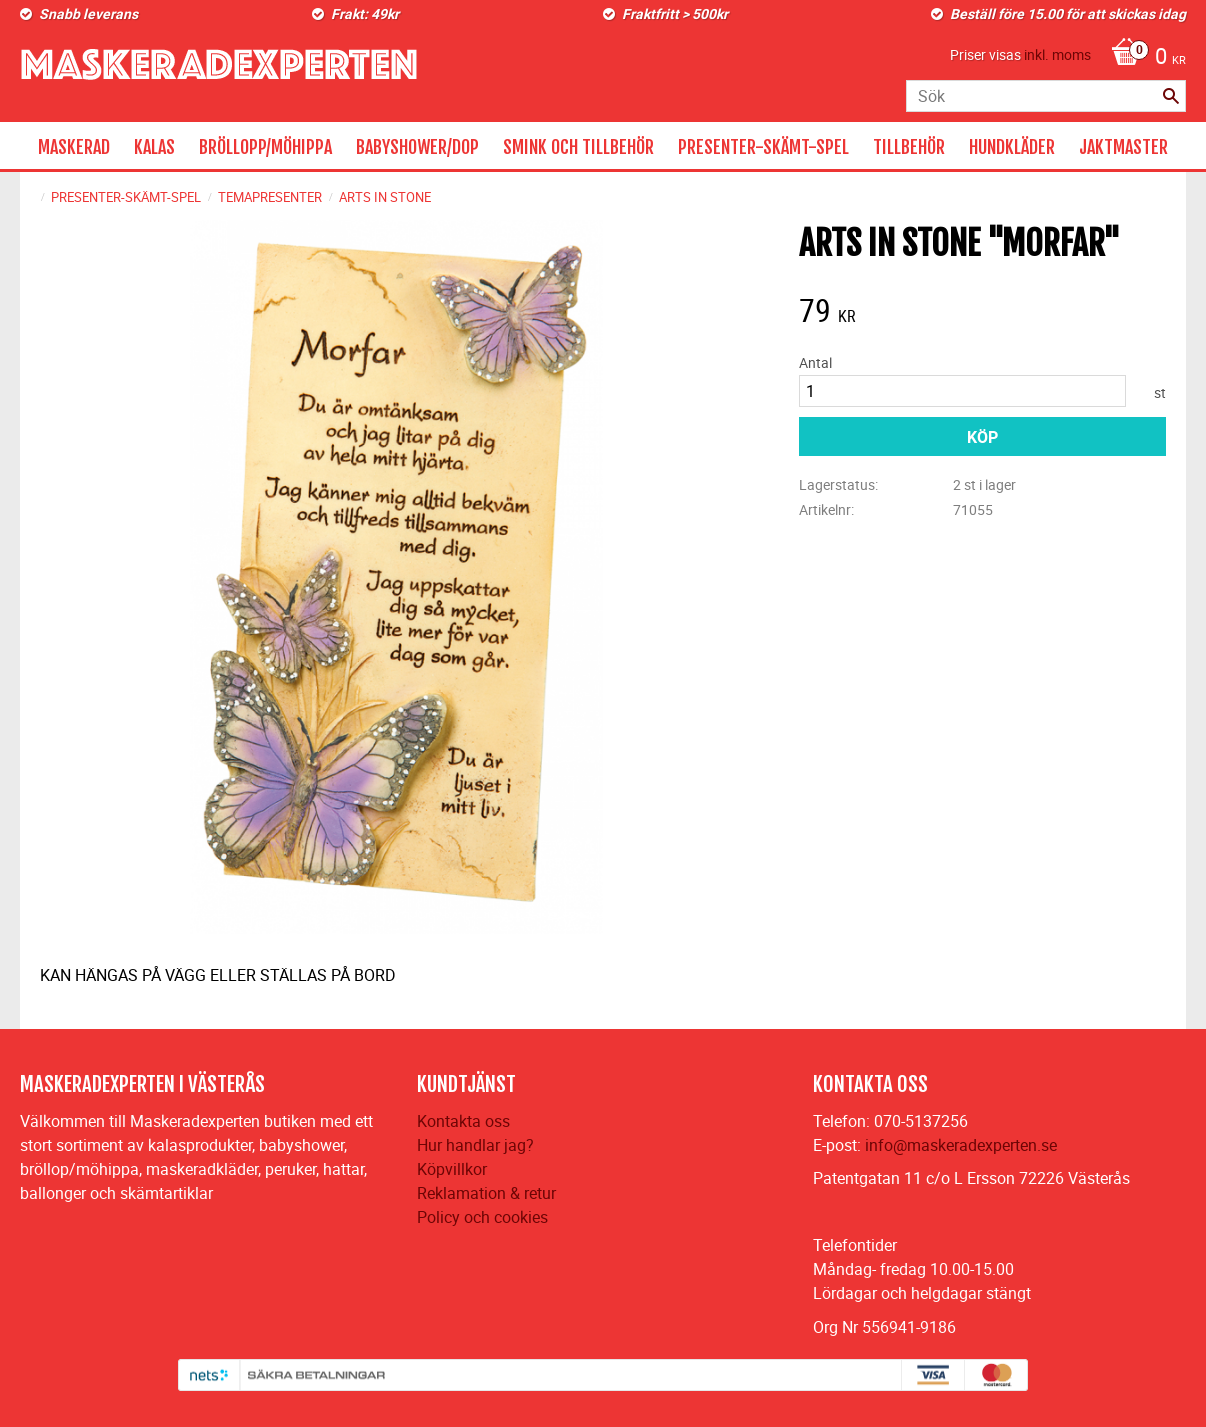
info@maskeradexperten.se (961, 1145)
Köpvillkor (452, 1169)
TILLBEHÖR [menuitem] (909, 147)
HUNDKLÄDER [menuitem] (1012, 147)
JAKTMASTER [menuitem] (1123, 147)
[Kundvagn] (1143, 58)
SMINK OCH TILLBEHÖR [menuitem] (578, 147)
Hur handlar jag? (475, 1145)
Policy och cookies (482, 1217)
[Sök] (1171, 96)
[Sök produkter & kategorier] (1046, 96)
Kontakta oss (463, 1121)
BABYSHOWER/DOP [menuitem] (417, 147)
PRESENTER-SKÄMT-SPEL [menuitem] (763, 147)
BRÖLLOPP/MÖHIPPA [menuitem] (265, 147)
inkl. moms (1057, 54)
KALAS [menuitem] (154, 147)
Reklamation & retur (486, 1193)
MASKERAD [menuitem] (74, 147)
